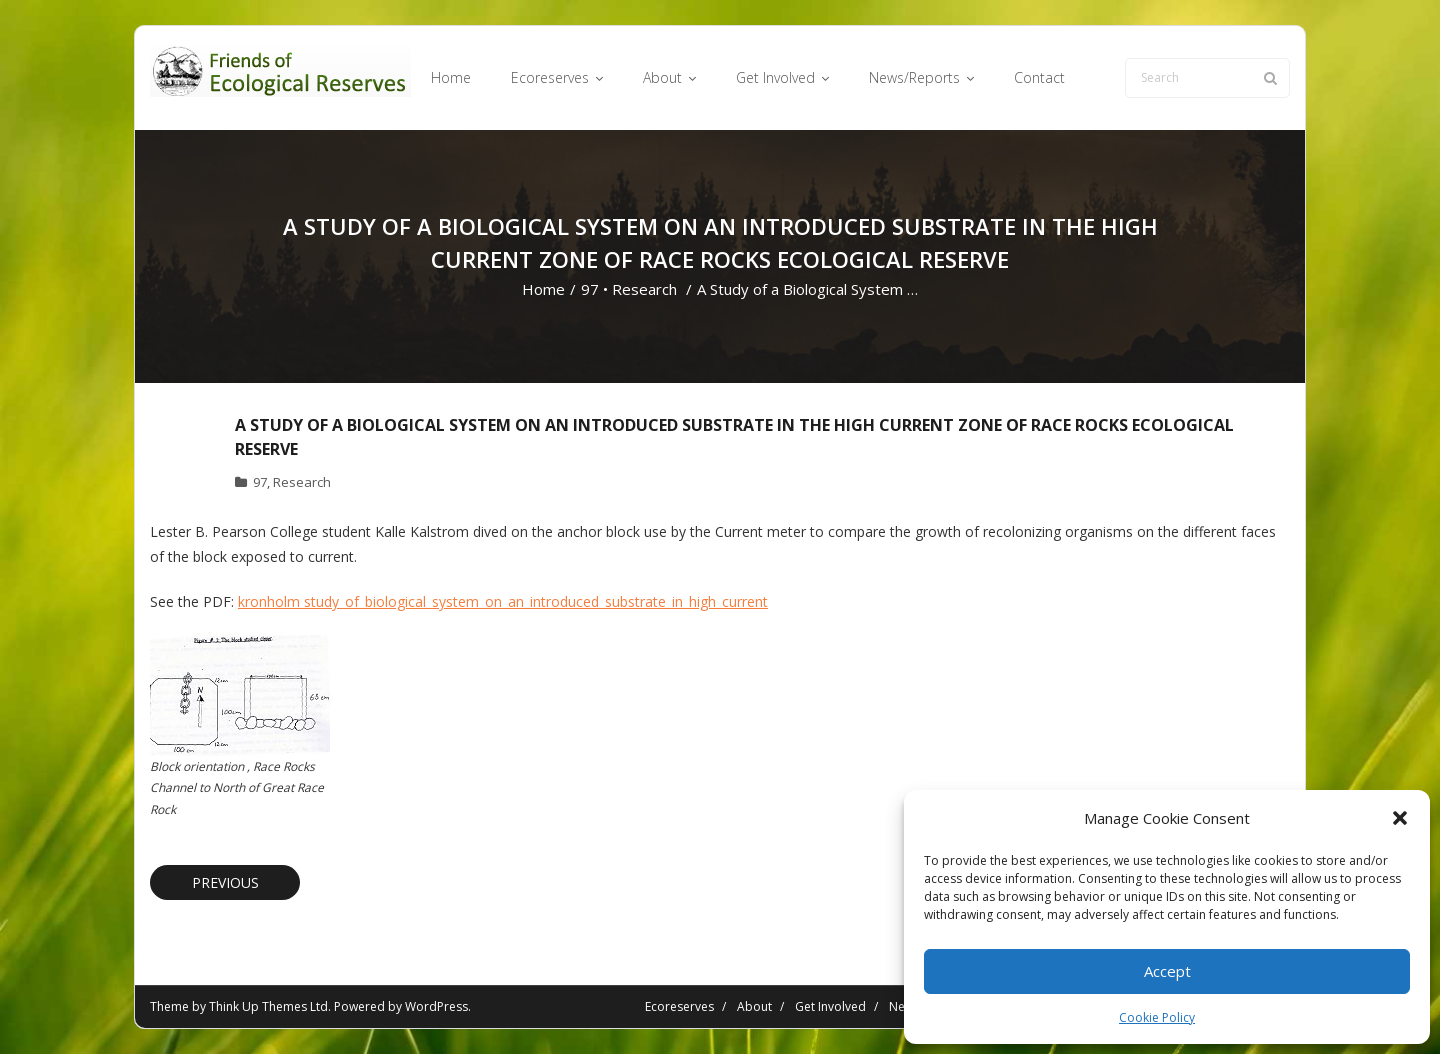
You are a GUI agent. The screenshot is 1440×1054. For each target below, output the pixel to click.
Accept (1167, 971)
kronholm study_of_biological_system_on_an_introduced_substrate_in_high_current (503, 601)
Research (644, 289)
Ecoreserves (679, 1006)
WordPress (436, 1006)
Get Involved (830, 1006)
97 (590, 289)
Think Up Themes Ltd (268, 1006)
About (754, 1006)
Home (543, 289)
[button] (1400, 818)
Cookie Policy (1157, 1017)
